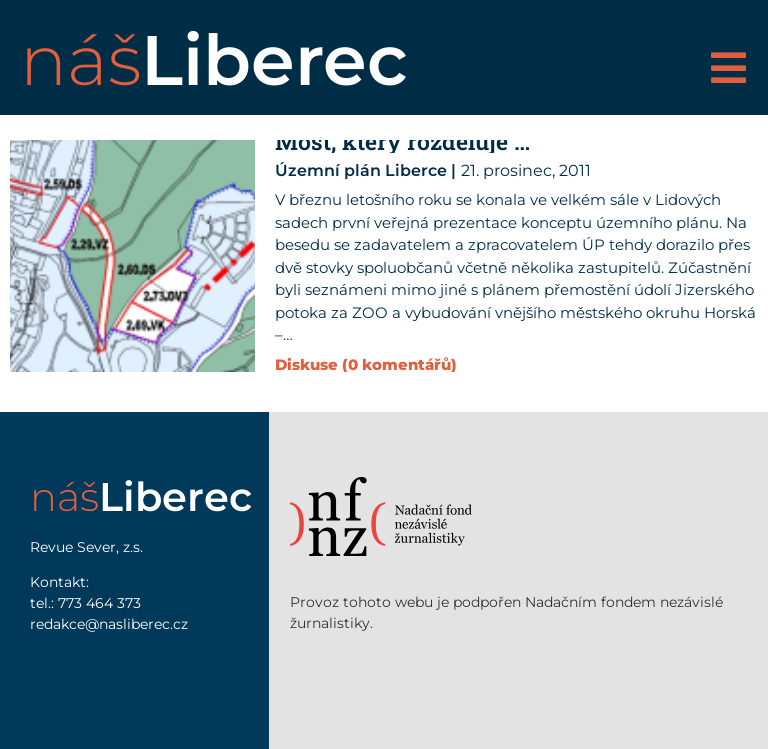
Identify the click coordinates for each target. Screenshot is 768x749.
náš (214, 60)
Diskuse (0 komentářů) (366, 364)
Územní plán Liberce (361, 170)
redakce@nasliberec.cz (109, 624)
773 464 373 (99, 603)
